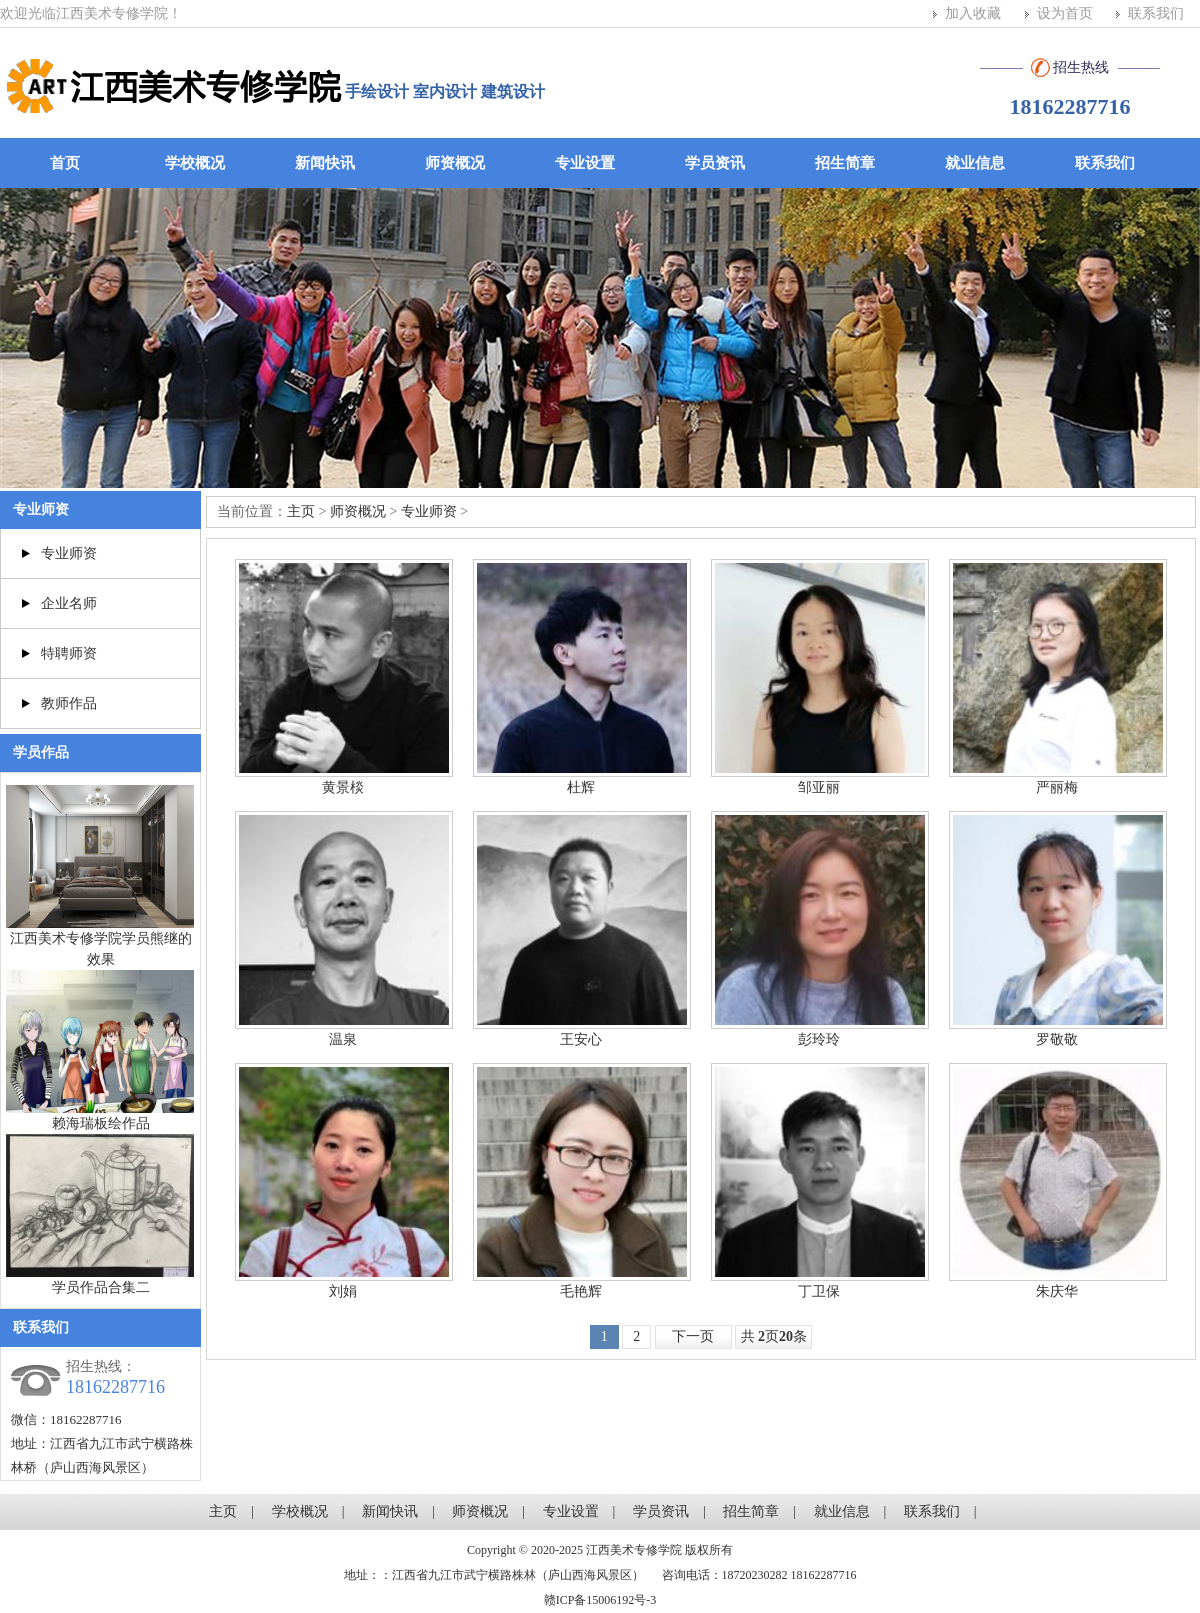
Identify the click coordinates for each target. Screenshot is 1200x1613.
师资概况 (455, 163)
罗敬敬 (1057, 1039)
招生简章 (845, 163)
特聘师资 (69, 653)
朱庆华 (1057, 1291)
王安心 (581, 1039)
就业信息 (975, 163)
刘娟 (343, 1291)
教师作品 (69, 703)
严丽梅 (1057, 787)
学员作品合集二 (101, 1287)
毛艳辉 (581, 1291)
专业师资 (41, 509)
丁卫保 (819, 1291)
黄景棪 (343, 787)
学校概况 (195, 163)
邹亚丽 (819, 787)
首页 (65, 163)
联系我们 (1156, 13)
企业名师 (69, 603)
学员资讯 (715, 163)
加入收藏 (973, 13)
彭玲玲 (819, 1039)
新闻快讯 (325, 163)
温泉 (343, 1039)
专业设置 (585, 163)
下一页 (693, 1336)
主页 (301, 511)
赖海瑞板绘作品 (101, 1123)
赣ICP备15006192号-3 (600, 1600)
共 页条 (774, 1336)
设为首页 (1065, 13)
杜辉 (581, 787)
